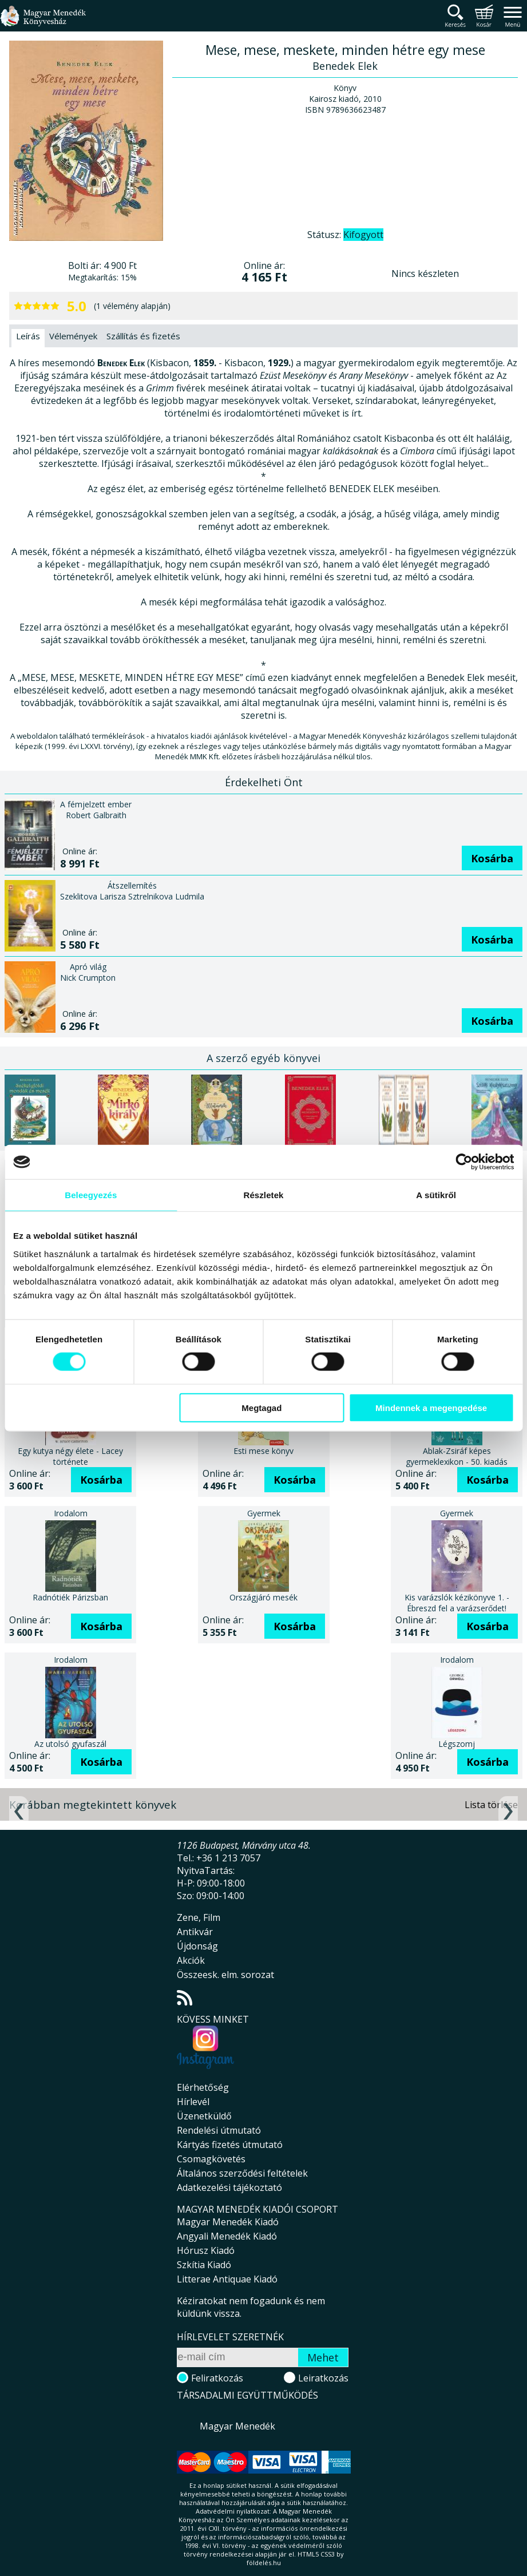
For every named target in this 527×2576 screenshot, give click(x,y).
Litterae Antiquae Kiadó (227, 2279)
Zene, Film (198, 1917)
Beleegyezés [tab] (92, 1195)
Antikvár (195, 1931)
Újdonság (197, 1946)
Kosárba (492, 858)
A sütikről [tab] (435, 1195)
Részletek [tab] (263, 1195)
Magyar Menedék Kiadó (228, 2222)
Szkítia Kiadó (204, 2264)
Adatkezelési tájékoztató (229, 2187)
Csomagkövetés (211, 2159)
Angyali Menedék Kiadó (227, 2236)
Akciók (191, 1960)
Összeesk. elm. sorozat (225, 1974)
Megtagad (261, 1407)
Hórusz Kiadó (206, 2250)
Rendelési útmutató (219, 2130)
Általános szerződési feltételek (242, 2173)
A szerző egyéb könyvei (263, 1058)
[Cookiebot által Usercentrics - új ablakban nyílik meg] (463, 1162)
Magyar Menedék (237, 2426)
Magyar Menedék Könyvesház (43, 22)
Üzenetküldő (204, 2116)
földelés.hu (264, 2562)
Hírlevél (193, 2101)
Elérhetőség (203, 2087)
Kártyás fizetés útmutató (230, 2144)
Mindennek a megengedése (430, 1407)
